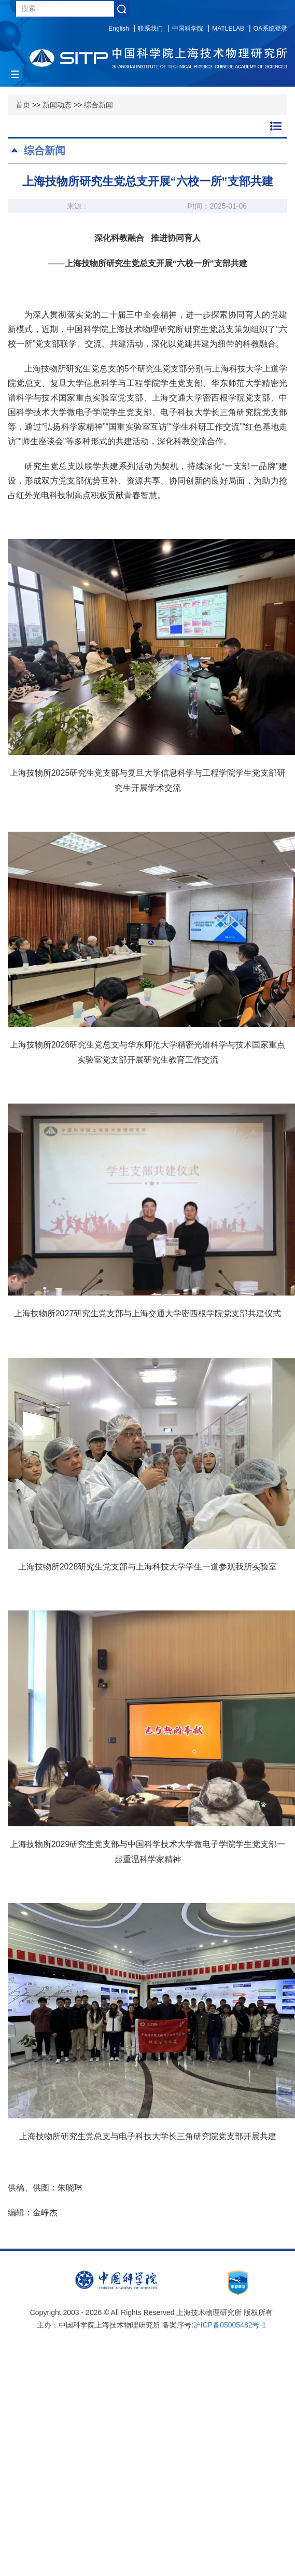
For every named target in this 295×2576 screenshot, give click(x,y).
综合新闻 (98, 105)
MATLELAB (228, 28)
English (118, 28)
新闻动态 (57, 105)
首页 (23, 105)
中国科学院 (187, 28)
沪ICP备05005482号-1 (229, 2325)
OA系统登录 (270, 28)
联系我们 (150, 28)
